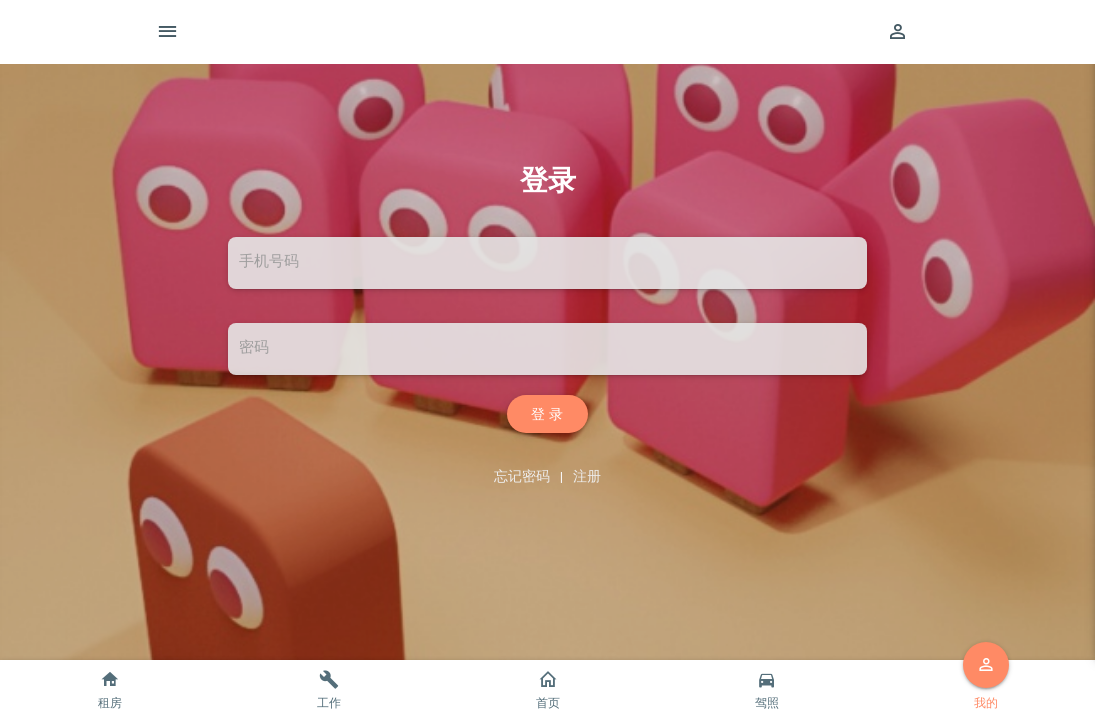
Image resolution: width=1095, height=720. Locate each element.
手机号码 (269, 261)
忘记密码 (522, 476)
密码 (254, 347)
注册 (587, 476)
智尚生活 (580, 31)
